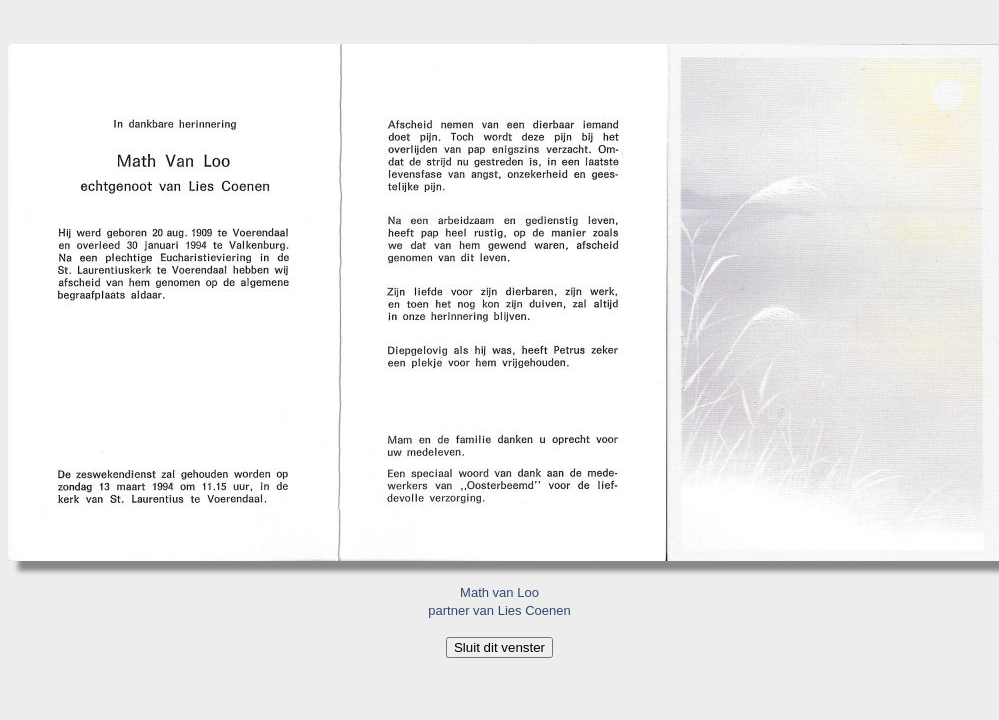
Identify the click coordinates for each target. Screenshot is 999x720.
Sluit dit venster (499, 647)
